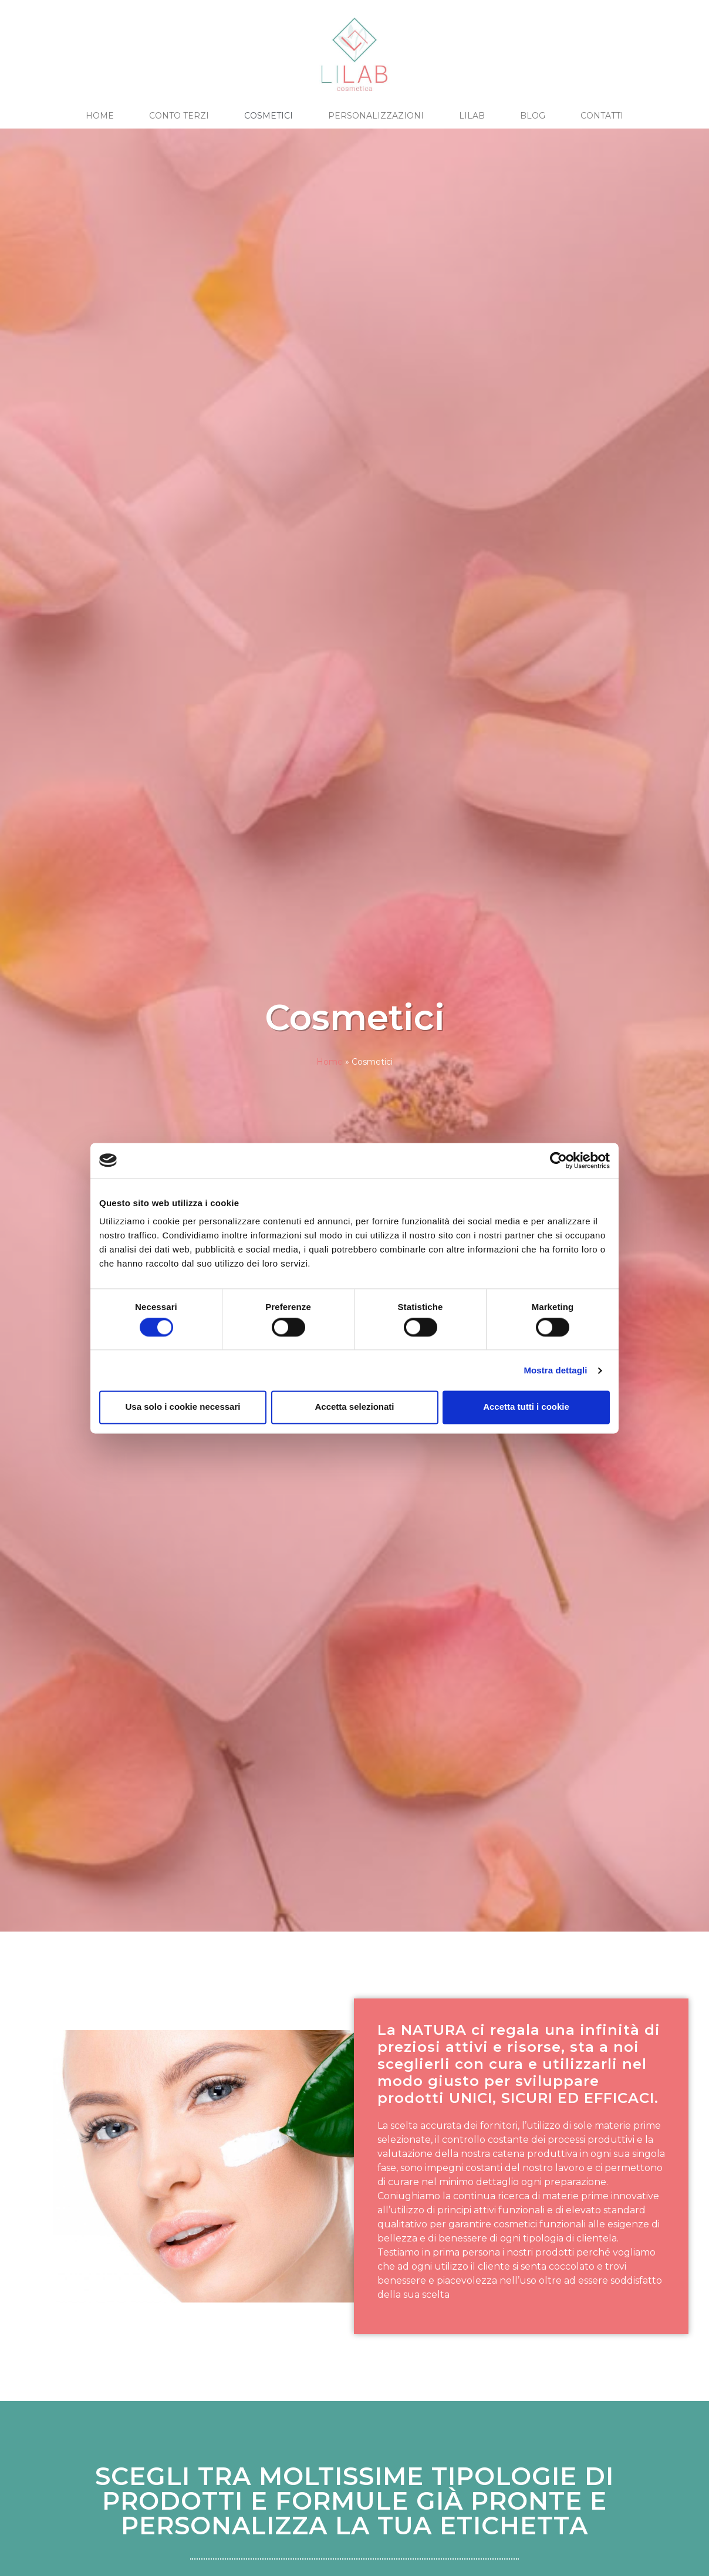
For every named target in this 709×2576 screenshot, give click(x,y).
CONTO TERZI (179, 115)
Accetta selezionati (354, 1407)
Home (329, 1061)
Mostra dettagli (555, 1370)
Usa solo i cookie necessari (183, 1407)
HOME (100, 115)
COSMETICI (268, 115)
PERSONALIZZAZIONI (376, 115)
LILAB (472, 115)
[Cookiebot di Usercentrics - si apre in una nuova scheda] (558, 1160)
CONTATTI (601, 115)
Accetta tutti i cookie (526, 1407)
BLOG (532, 115)
